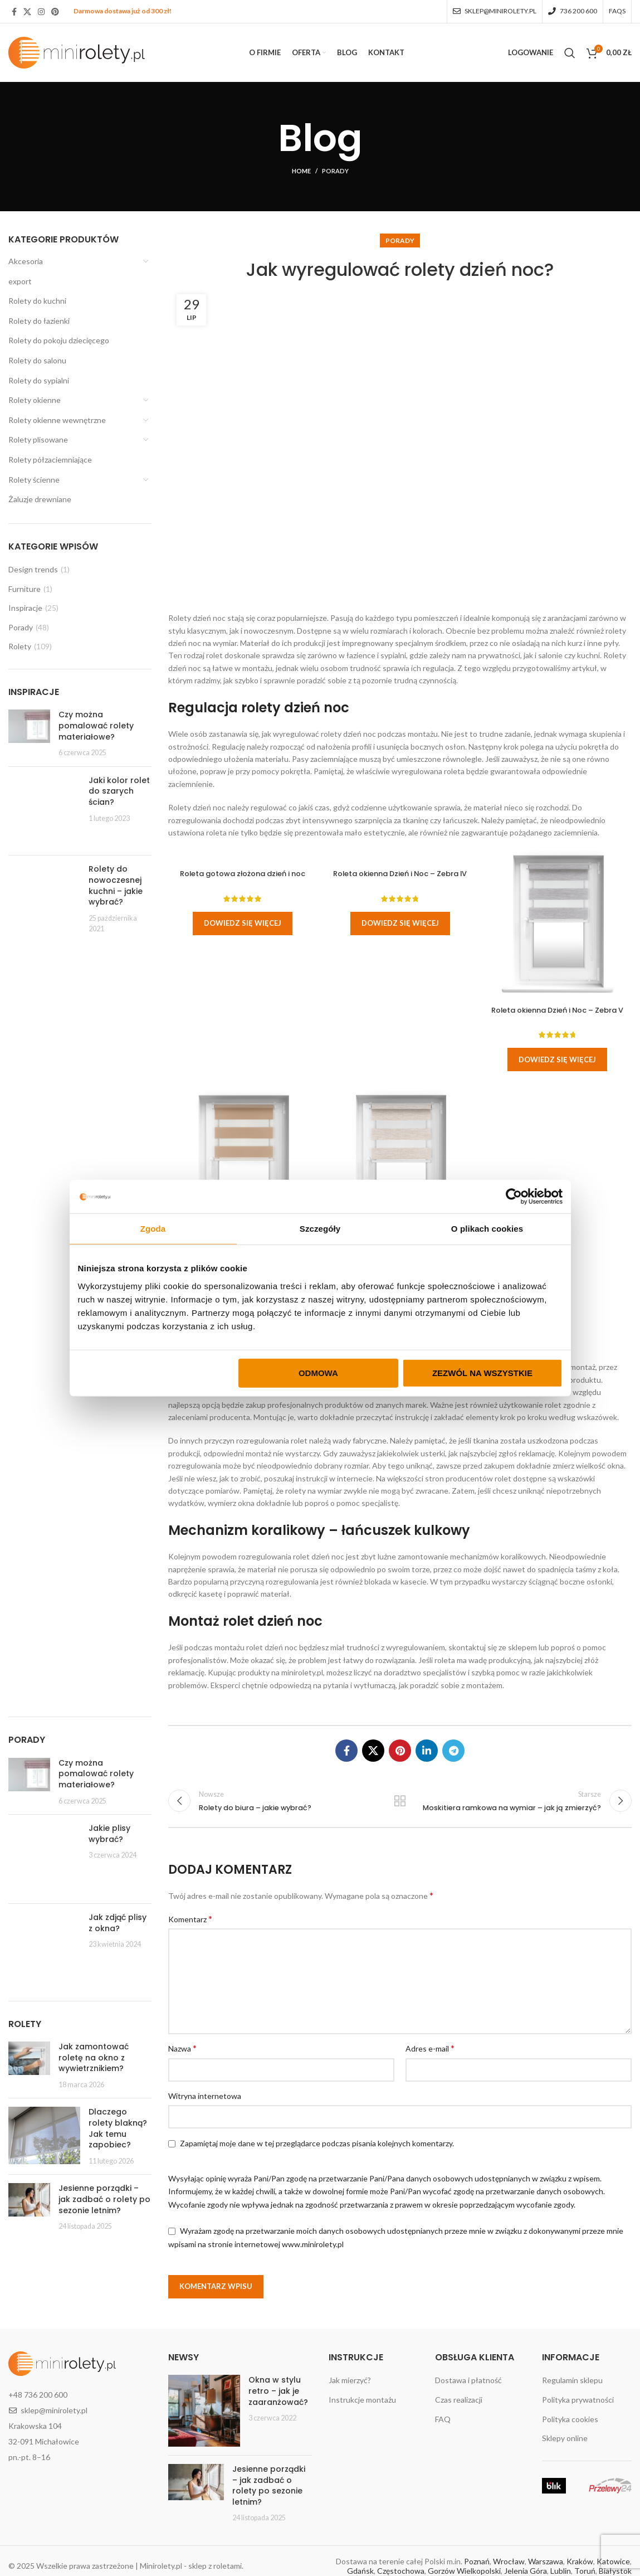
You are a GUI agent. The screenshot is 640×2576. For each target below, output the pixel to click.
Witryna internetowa (204, 2096)
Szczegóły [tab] (320, 1228)
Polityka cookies (570, 2419)
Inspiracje (25, 608)
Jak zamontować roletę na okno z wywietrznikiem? (93, 2057)
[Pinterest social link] (55, 11)
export (20, 281)
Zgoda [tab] (153, 1228)
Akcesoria (25, 261)
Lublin (560, 2570)
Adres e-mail (430, 2048)
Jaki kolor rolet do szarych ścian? (119, 791)
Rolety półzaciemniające (50, 459)
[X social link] (27, 11)
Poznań (477, 2561)
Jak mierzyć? (350, 2380)
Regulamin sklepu (572, 2380)
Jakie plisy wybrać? (109, 1833)
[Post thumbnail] (29, 733)
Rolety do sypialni (38, 380)
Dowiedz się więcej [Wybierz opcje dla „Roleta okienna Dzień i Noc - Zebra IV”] (400, 922)
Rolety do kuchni (37, 300)
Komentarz (190, 1918)
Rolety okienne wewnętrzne (57, 420)
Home (301, 170)
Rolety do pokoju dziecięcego (58, 340)
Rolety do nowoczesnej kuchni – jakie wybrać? (116, 885)
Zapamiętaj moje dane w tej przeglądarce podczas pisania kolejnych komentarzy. (317, 2143)
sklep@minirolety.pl (54, 2410)
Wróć (400, 1801)
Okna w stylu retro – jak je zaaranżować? (278, 2390)
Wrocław (509, 2561)
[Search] (570, 53)
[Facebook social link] (14, 11)
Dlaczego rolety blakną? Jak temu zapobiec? (118, 2128)
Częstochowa (400, 2570)
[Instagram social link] (41, 11)
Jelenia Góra (525, 2570)
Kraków (579, 2561)
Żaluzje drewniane (39, 499)
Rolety (19, 646)
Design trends (33, 569)
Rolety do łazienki (39, 320)
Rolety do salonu (37, 360)
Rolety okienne (34, 400)
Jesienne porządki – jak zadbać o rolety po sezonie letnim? (104, 2199)
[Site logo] (76, 51)
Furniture (24, 589)
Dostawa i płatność (468, 2380)
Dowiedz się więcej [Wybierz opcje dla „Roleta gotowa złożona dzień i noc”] (242, 922)
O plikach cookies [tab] (487, 1228)
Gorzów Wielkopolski (464, 2570)
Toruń (584, 2570)
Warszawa (545, 2561)
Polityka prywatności (578, 2399)
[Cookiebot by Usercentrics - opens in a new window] (514, 1196)
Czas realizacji (458, 2399)
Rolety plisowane (38, 439)
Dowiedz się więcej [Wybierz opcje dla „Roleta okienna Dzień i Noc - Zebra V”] (557, 1059)
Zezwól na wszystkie (482, 1372)
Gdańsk (360, 2570)
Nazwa (182, 2048)
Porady (335, 170)
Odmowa (318, 1372)
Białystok (615, 2570)
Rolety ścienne (34, 479)
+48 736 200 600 (37, 2394)
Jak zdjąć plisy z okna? (117, 1923)
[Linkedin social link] (427, 1750)
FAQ (443, 2419)
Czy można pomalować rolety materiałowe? (96, 725)
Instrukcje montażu (362, 2399)
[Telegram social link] (453, 1750)
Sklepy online (565, 2438)
